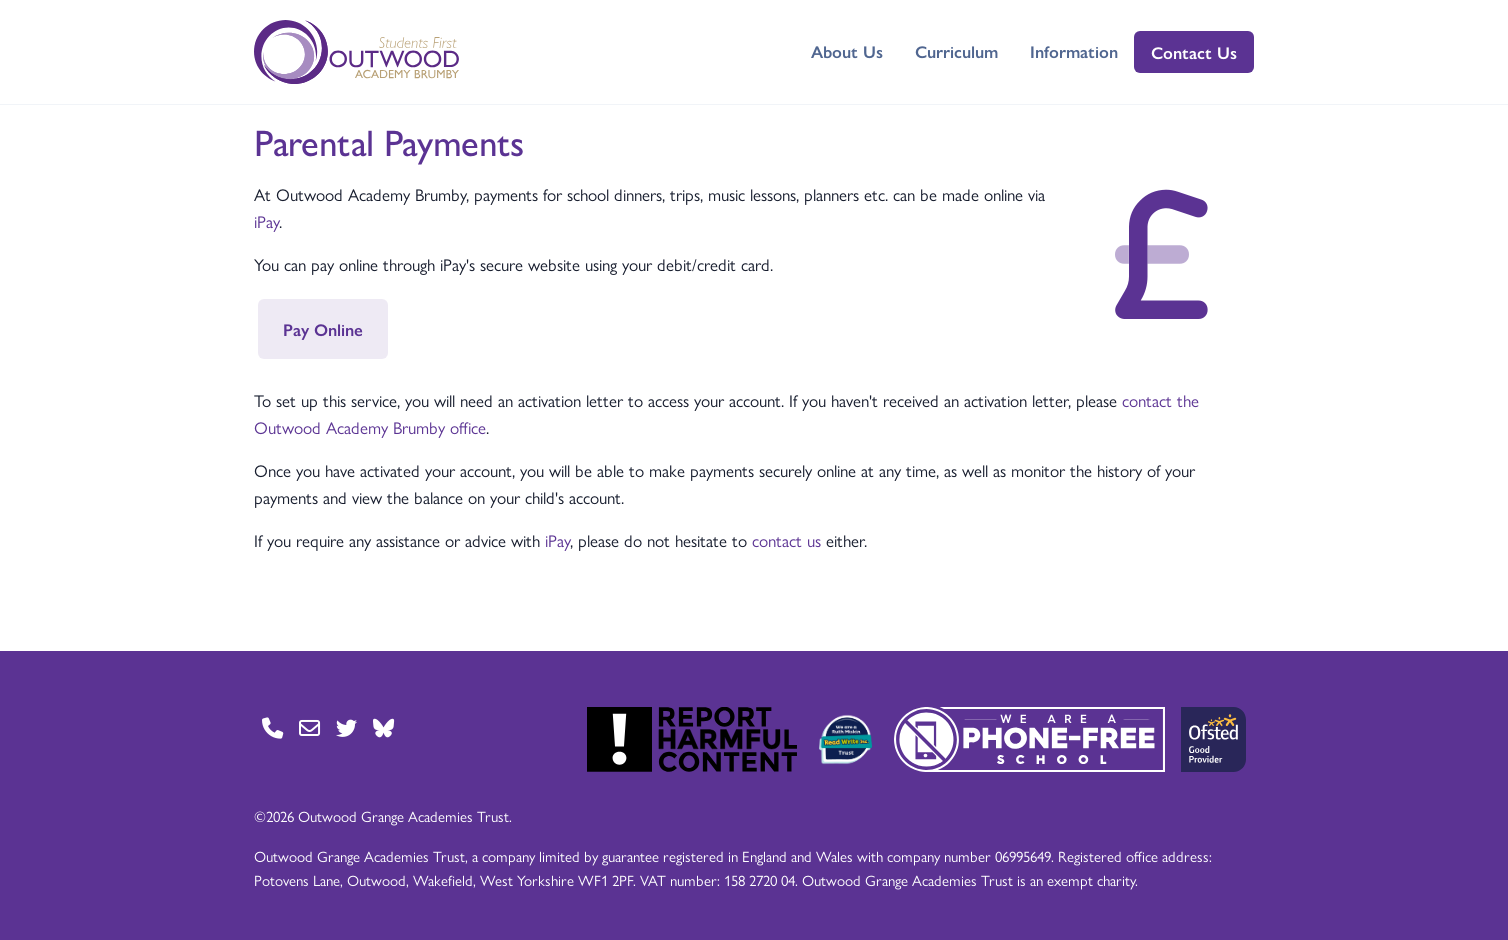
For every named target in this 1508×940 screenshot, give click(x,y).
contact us (786, 540)
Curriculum (956, 51)
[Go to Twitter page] (346, 727)
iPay (266, 221)
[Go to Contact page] (272, 727)
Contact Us (1194, 52)
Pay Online (323, 329)
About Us (847, 51)
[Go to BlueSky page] (383, 727)
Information (1074, 51)
